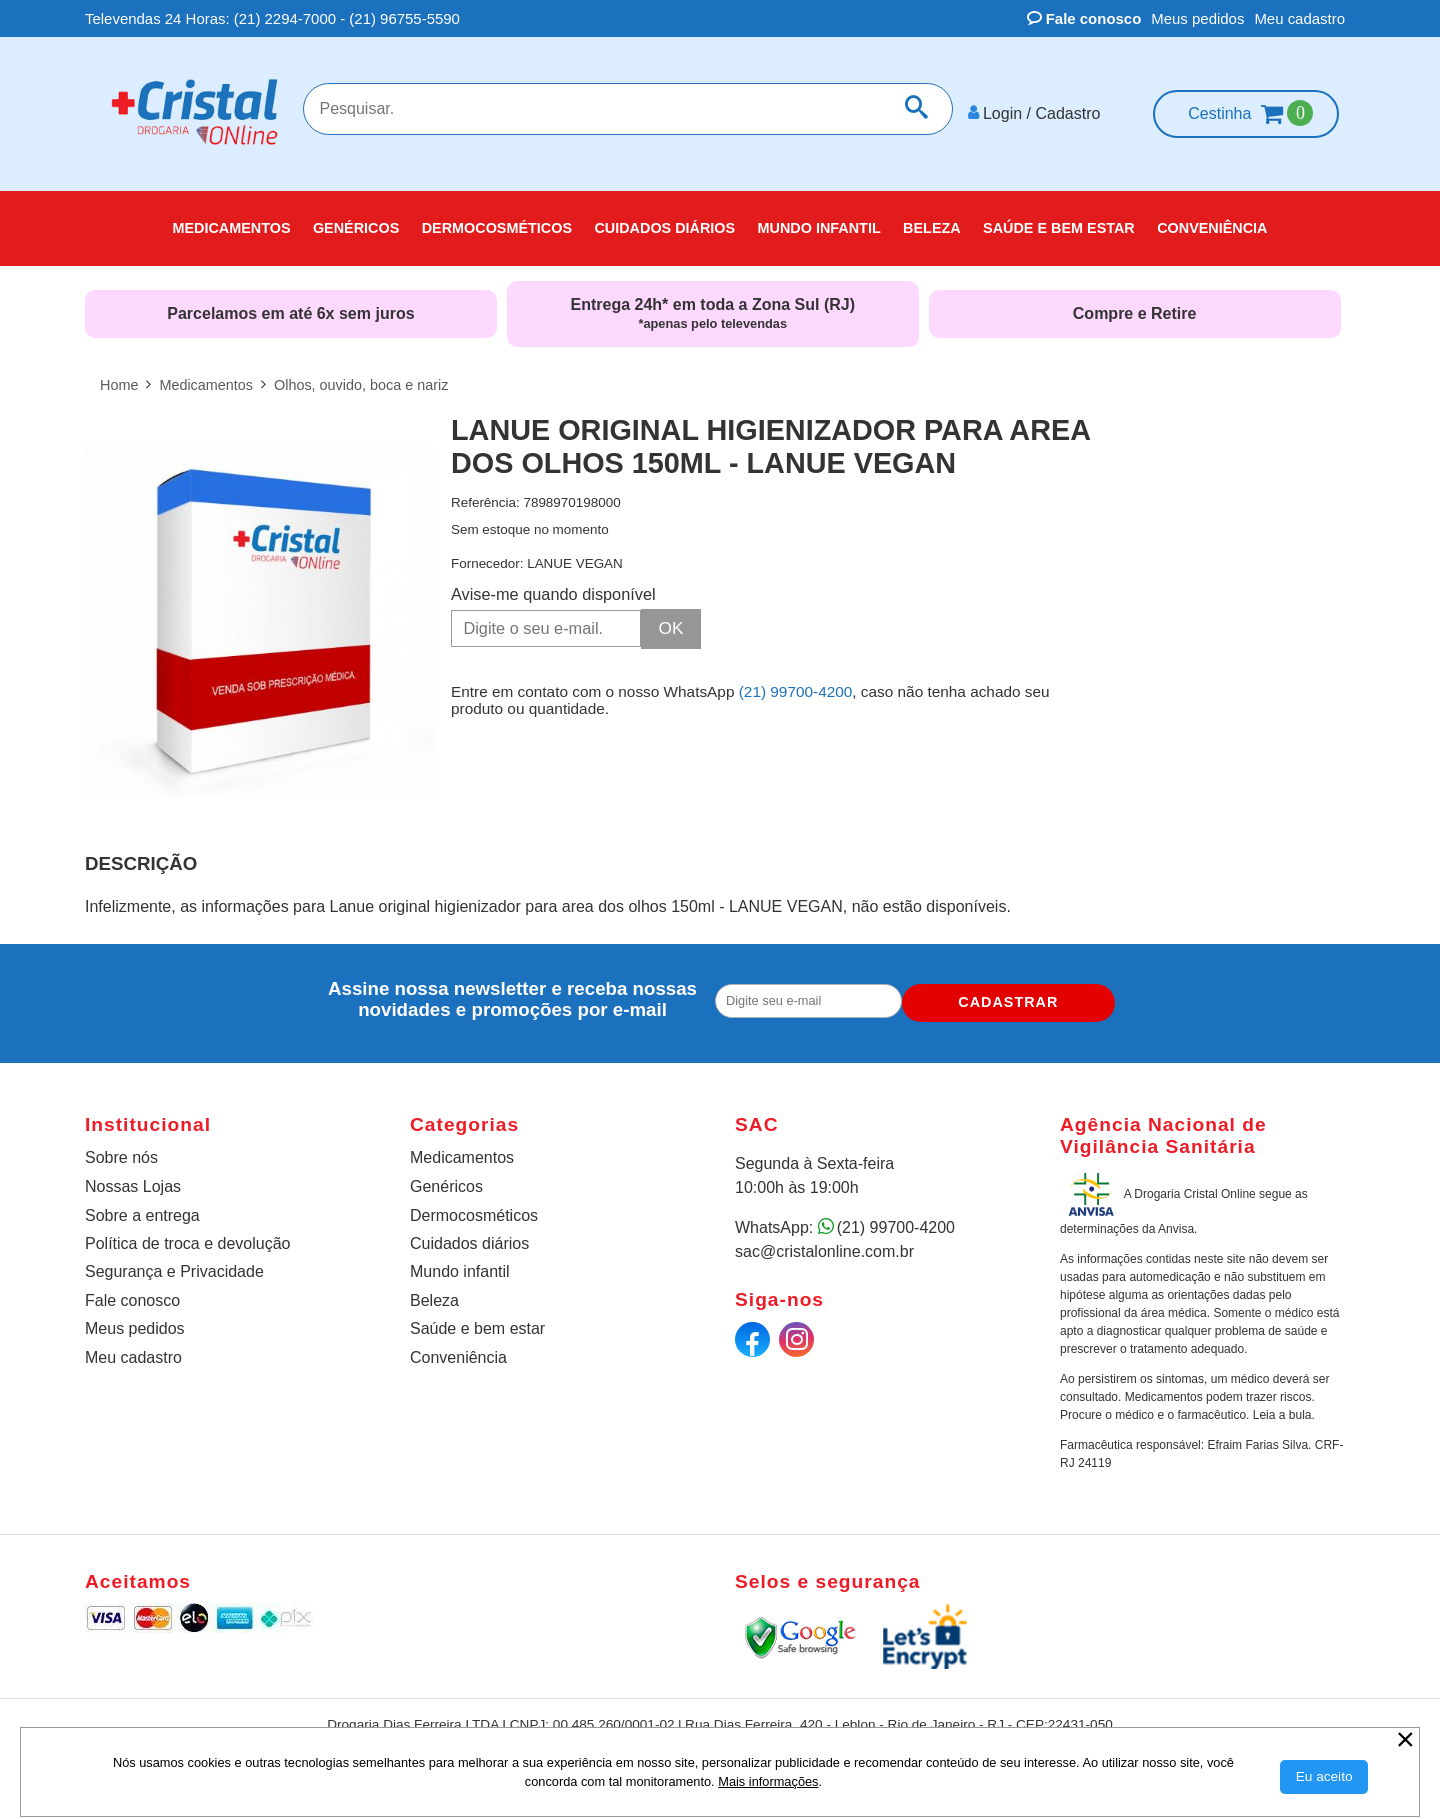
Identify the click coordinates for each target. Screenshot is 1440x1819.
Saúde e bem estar (477, 1320)
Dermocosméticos (474, 1207)
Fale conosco (1084, 18)
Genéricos (446, 1178)
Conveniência (458, 1349)
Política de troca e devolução (187, 1235)
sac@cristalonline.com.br (824, 1243)
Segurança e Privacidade (174, 1263)
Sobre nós (121, 1149)
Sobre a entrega (142, 1207)
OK (671, 619)
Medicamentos (462, 1149)
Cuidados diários (469, 1235)
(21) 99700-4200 (796, 680)
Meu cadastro (1299, 18)
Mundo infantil (460, 1263)
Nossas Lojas (133, 1178)
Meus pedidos (1197, 18)
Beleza (434, 1292)
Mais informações (768, 1781)
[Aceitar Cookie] (1324, 1777)
